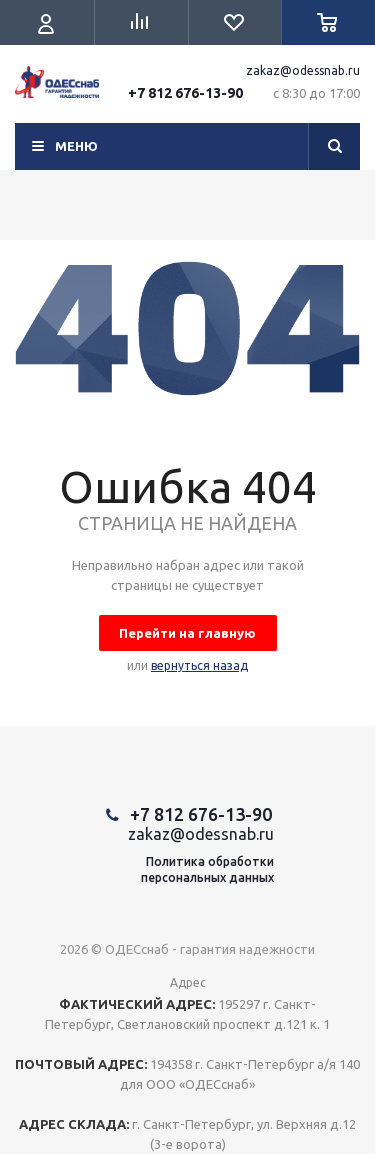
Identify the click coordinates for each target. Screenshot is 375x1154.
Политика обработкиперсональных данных (207, 869)
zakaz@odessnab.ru (303, 70)
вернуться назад (199, 665)
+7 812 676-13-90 (185, 93)
